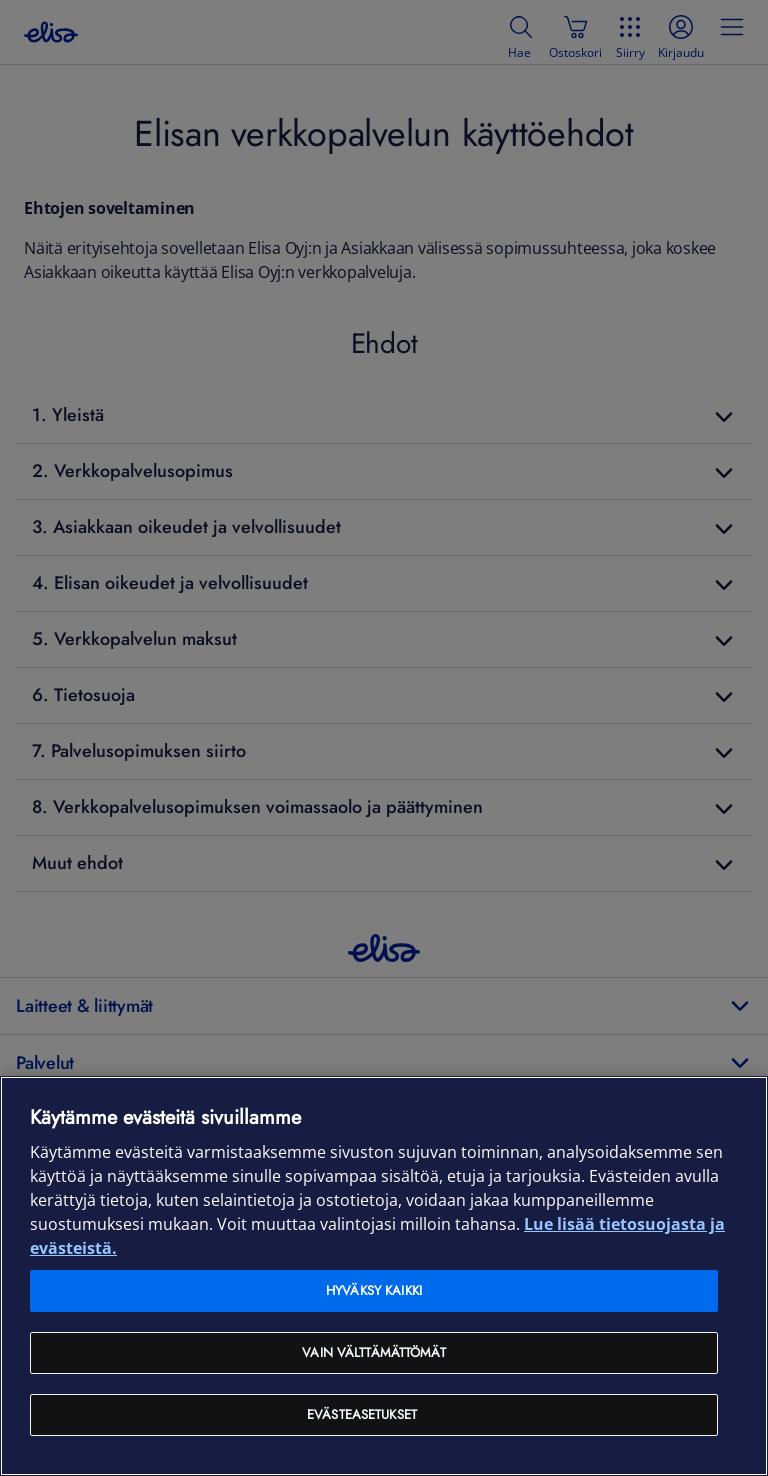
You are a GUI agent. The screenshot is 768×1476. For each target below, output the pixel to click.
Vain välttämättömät (373, 1352)
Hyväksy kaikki (374, 1290)
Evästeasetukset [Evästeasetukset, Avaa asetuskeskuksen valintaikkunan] (362, 1414)
